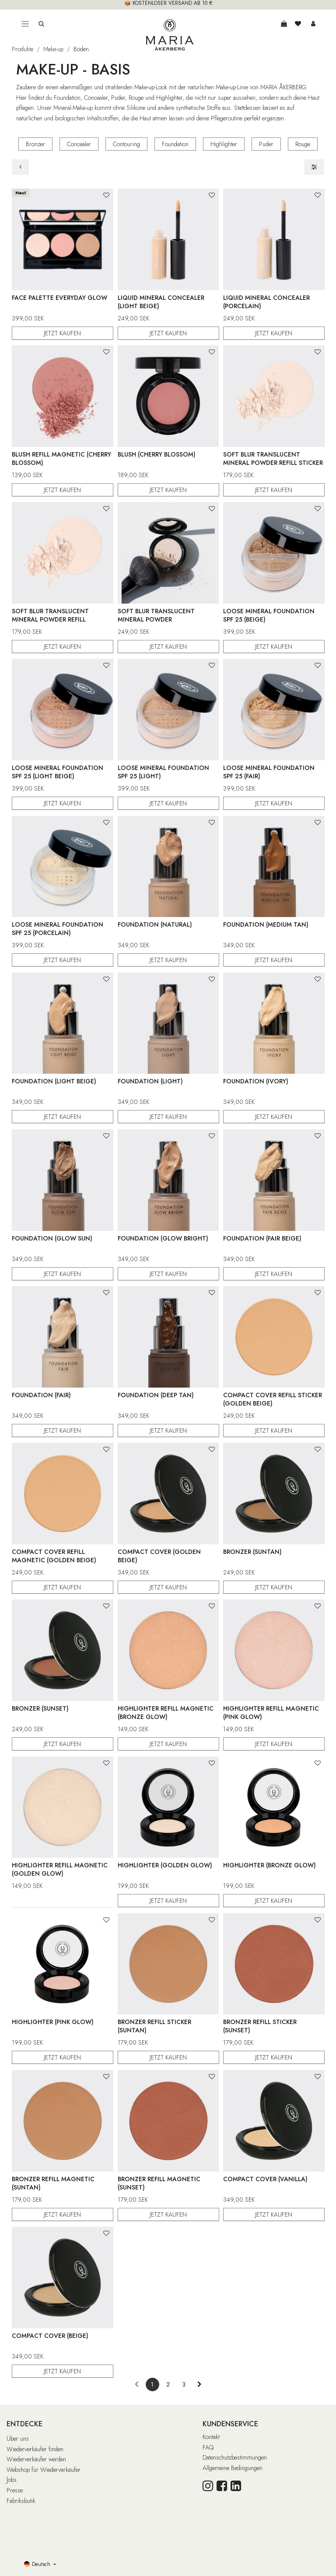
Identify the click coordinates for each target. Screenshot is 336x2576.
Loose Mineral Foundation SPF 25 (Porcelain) (57, 928)
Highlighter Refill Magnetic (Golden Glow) (60, 1869)
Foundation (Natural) (154, 924)
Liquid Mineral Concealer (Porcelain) (266, 301)
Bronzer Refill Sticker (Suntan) (154, 2026)
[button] (106, 195)
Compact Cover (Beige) (50, 2335)
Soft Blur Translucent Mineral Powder (155, 615)
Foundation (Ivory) (255, 1081)
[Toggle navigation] (25, 23)
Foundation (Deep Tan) (155, 1394)
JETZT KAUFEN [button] (62, 332)
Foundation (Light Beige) (54, 1081)
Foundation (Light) (149, 1081)
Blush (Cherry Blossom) (156, 454)
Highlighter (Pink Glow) (53, 2021)
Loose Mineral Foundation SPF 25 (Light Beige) (57, 771)
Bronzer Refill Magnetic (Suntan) (53, 2182)
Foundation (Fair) (41, 1394)
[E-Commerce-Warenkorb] (284, 24)
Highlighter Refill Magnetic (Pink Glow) (271, 1712)
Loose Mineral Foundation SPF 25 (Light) (163, 771)
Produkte (22, 49)
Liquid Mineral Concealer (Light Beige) (160, 301)
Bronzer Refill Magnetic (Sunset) (158, 2182)
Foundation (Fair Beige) (262, 1238)
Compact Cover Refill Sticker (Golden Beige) (272, 1398)
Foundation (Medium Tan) (265, 924)
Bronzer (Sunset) (40, 1708)
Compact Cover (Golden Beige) (158, 1555)
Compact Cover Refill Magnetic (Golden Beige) (54, 1555)
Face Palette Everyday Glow (59, 297)
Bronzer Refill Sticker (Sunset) (260, 2026)
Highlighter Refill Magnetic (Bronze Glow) (165, 1712)
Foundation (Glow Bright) (162, 1238)
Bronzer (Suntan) (252, 1551)
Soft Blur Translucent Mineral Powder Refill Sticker (273, 458)
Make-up (53, 49)
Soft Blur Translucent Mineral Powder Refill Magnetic (50, 619)
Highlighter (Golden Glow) (164, 1865)
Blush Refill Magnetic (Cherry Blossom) (61, 458)
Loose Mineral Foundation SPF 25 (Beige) (269, 615)
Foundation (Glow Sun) (52, 1238)
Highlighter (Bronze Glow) (269, 1865)
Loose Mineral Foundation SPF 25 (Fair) (269, 771)
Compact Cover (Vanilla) (265, 2178)
